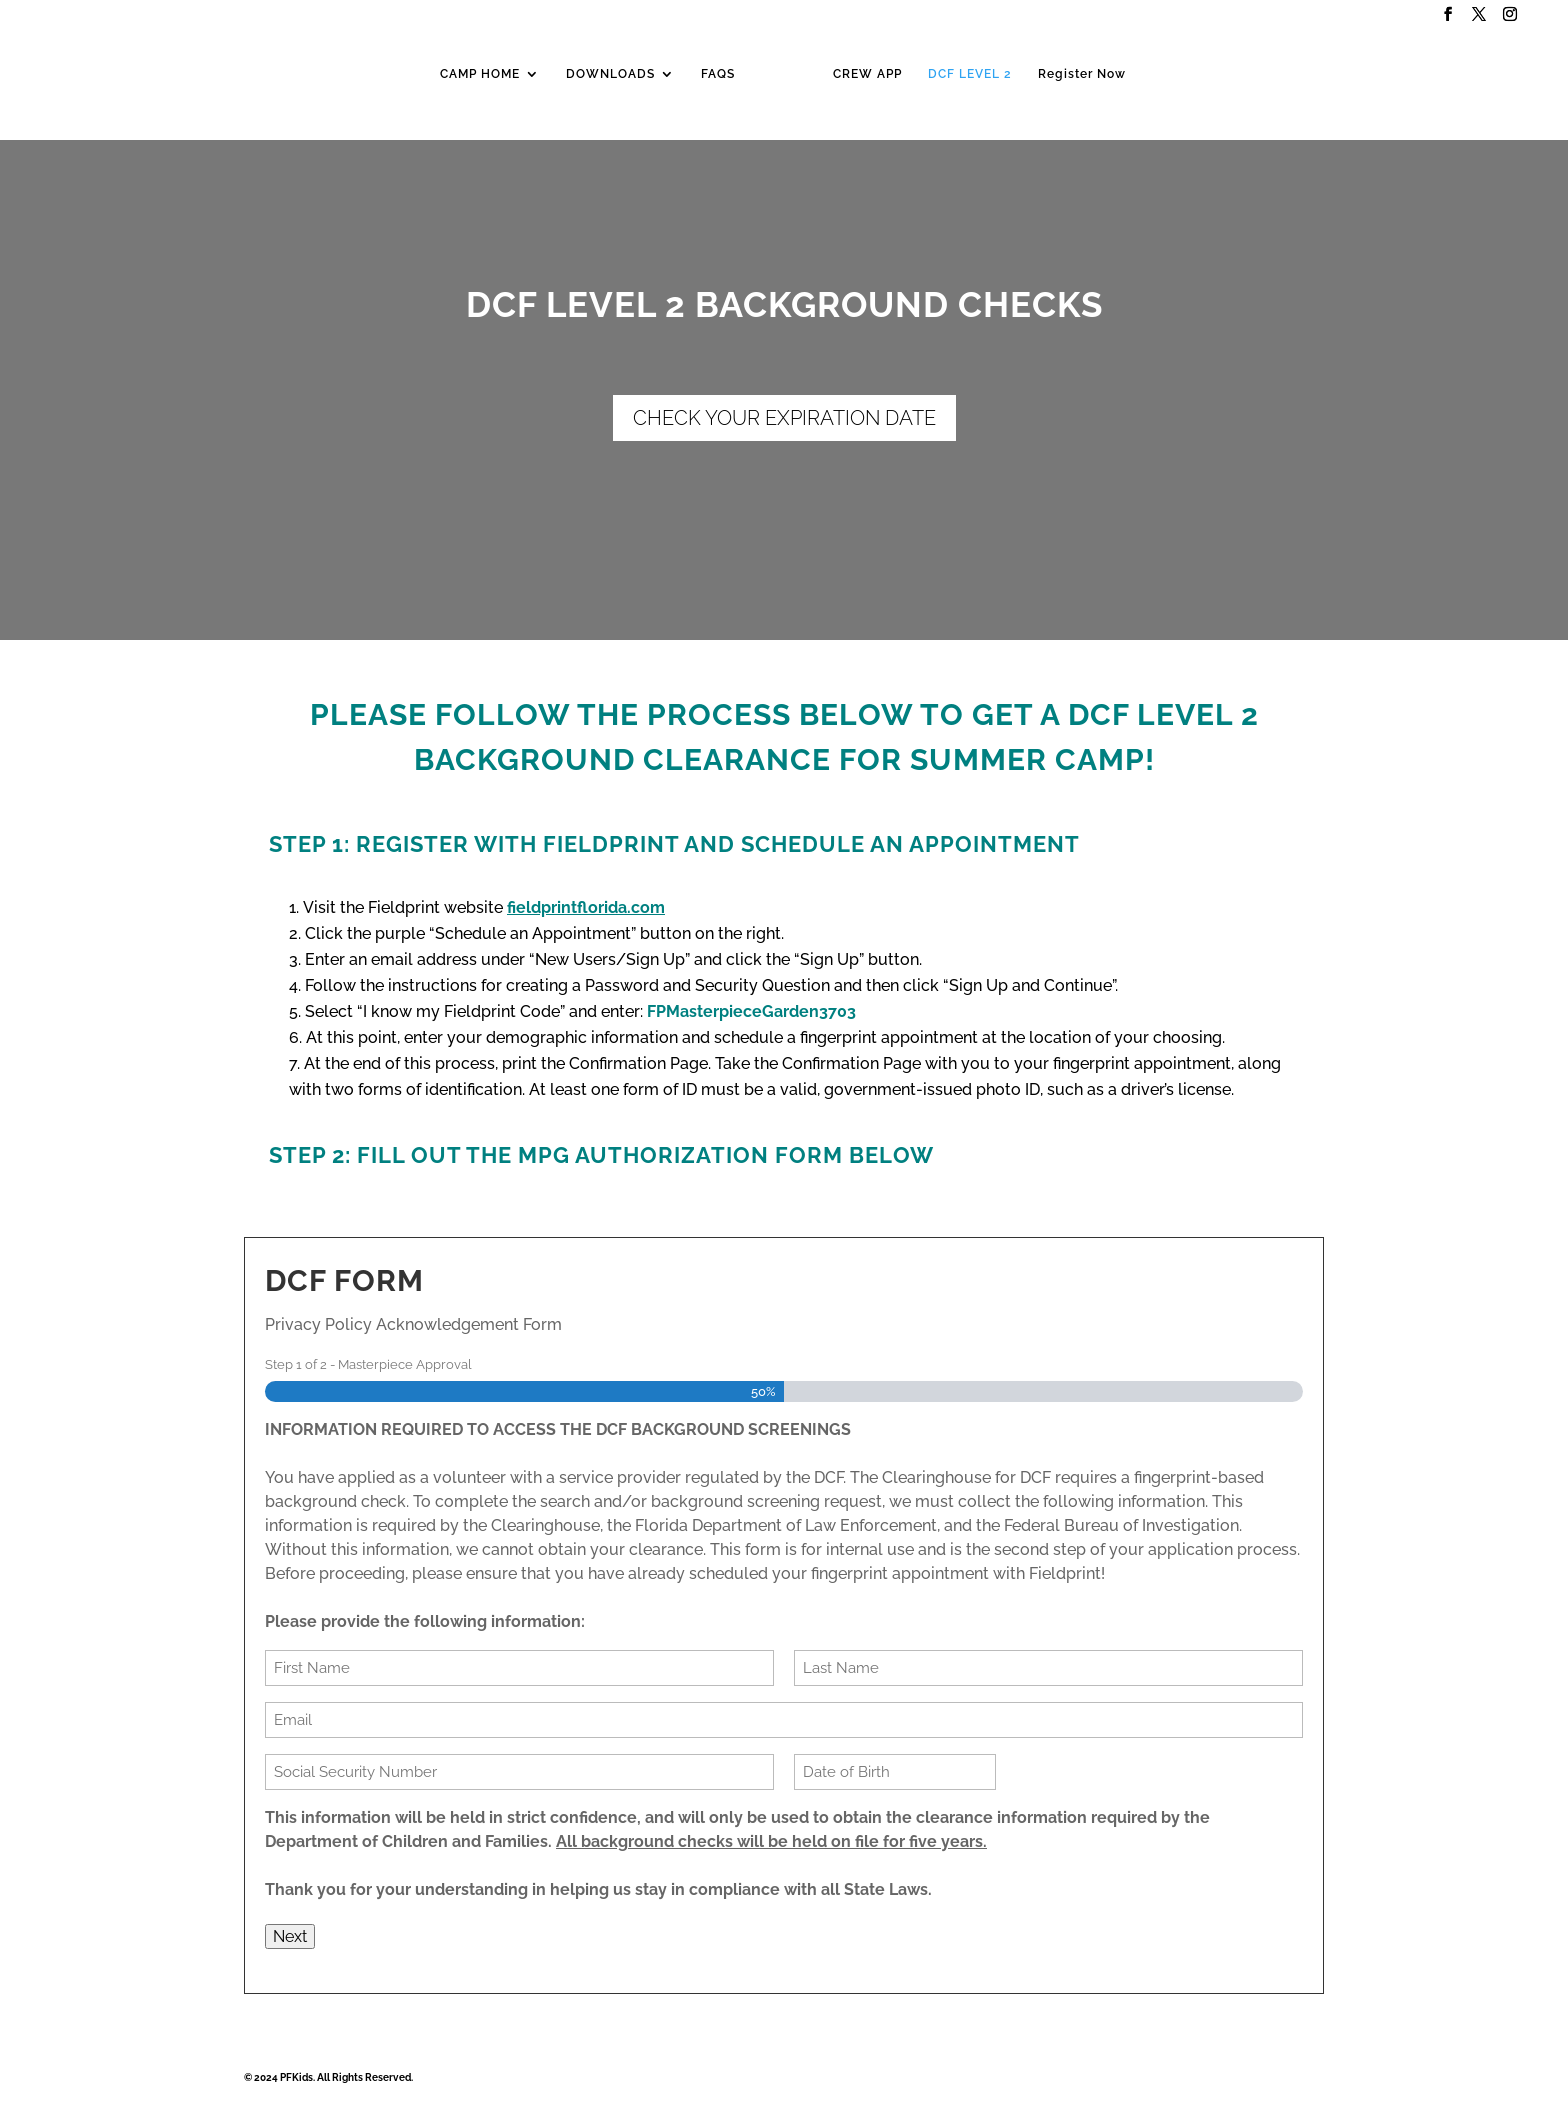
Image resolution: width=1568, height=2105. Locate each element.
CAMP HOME (480, 74)
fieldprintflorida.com (586, 907)
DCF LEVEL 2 (970, 74)
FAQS (718, 74)
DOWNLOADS (610, 74)
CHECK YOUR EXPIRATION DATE (784, 418)
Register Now (1082, 74)
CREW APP (867, 74)
